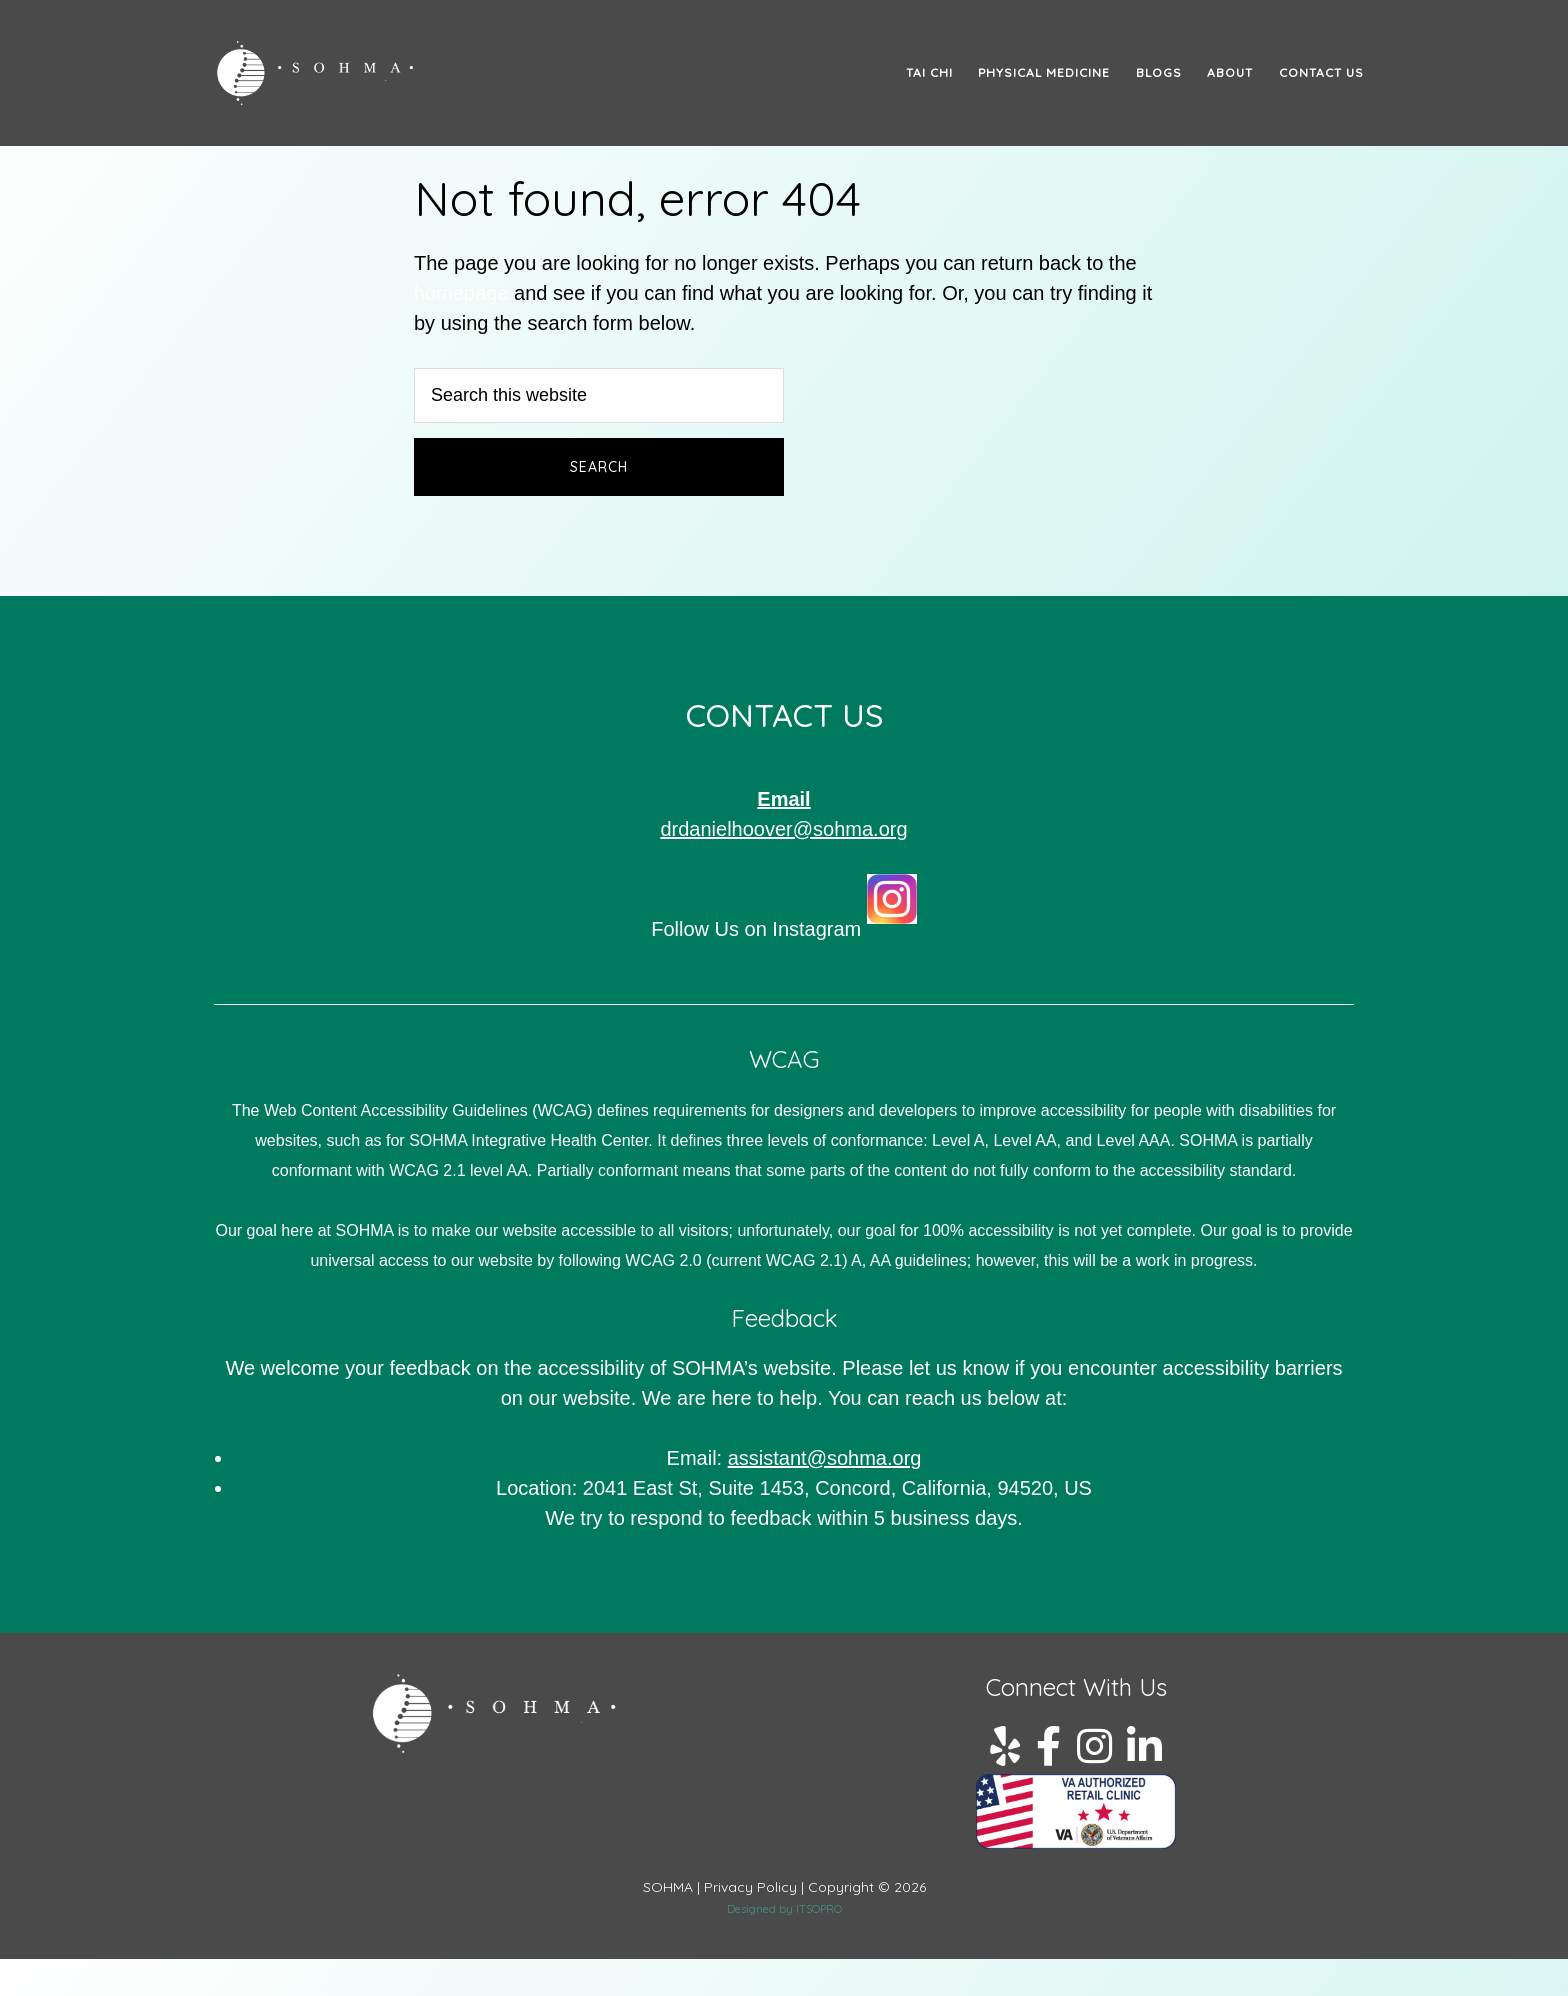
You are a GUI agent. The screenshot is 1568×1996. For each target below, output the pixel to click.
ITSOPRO (819, 1909)
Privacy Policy (750, 1887)
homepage (461, 293)
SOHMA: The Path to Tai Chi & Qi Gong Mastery (394, 73)
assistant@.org (825, 1458)
